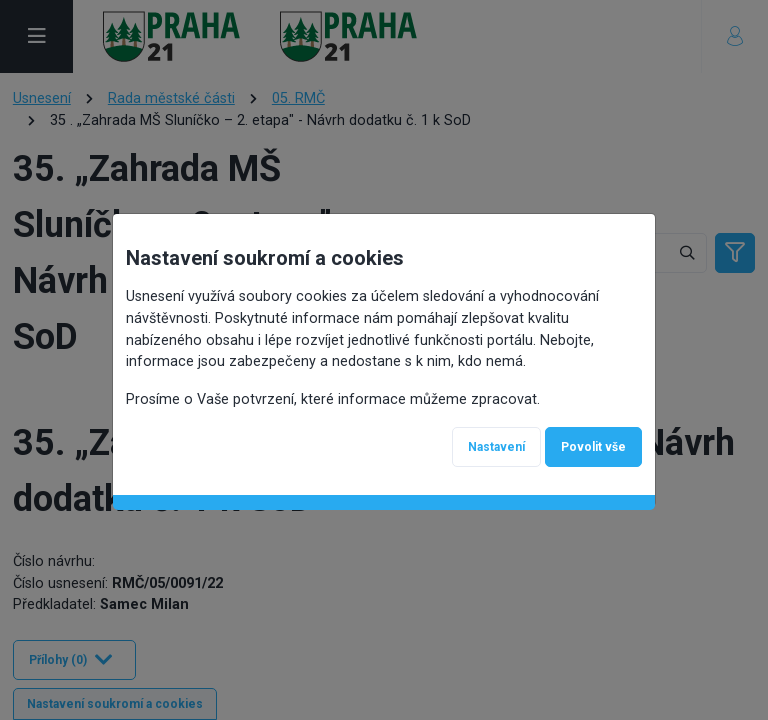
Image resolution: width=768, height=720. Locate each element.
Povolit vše (593, 447)
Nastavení (496, 447)
